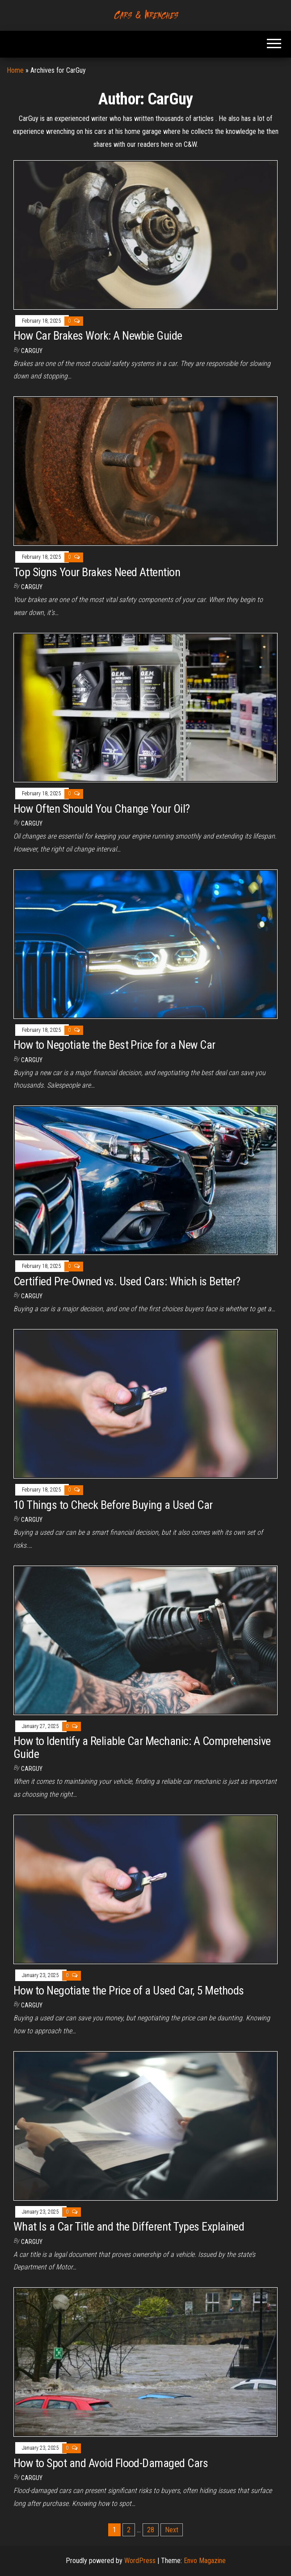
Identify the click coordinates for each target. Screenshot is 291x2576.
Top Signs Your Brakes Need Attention (96, 572)
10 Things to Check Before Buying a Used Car (113, 1505)
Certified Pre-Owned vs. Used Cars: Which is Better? (126, 1281)
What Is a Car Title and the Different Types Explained (128, 2226)
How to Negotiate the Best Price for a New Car (114, 1044)
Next (171, 2530)
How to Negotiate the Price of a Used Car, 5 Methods (128, 1990)
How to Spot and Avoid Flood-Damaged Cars (110, 2463)
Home (15, 70)
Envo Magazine (205, 2560)
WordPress (140, 2560)
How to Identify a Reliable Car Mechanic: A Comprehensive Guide (142, 1747)
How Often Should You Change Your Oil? (101, 808)
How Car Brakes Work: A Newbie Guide (97, 335)
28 (150, 2530)
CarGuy (31, 350)
